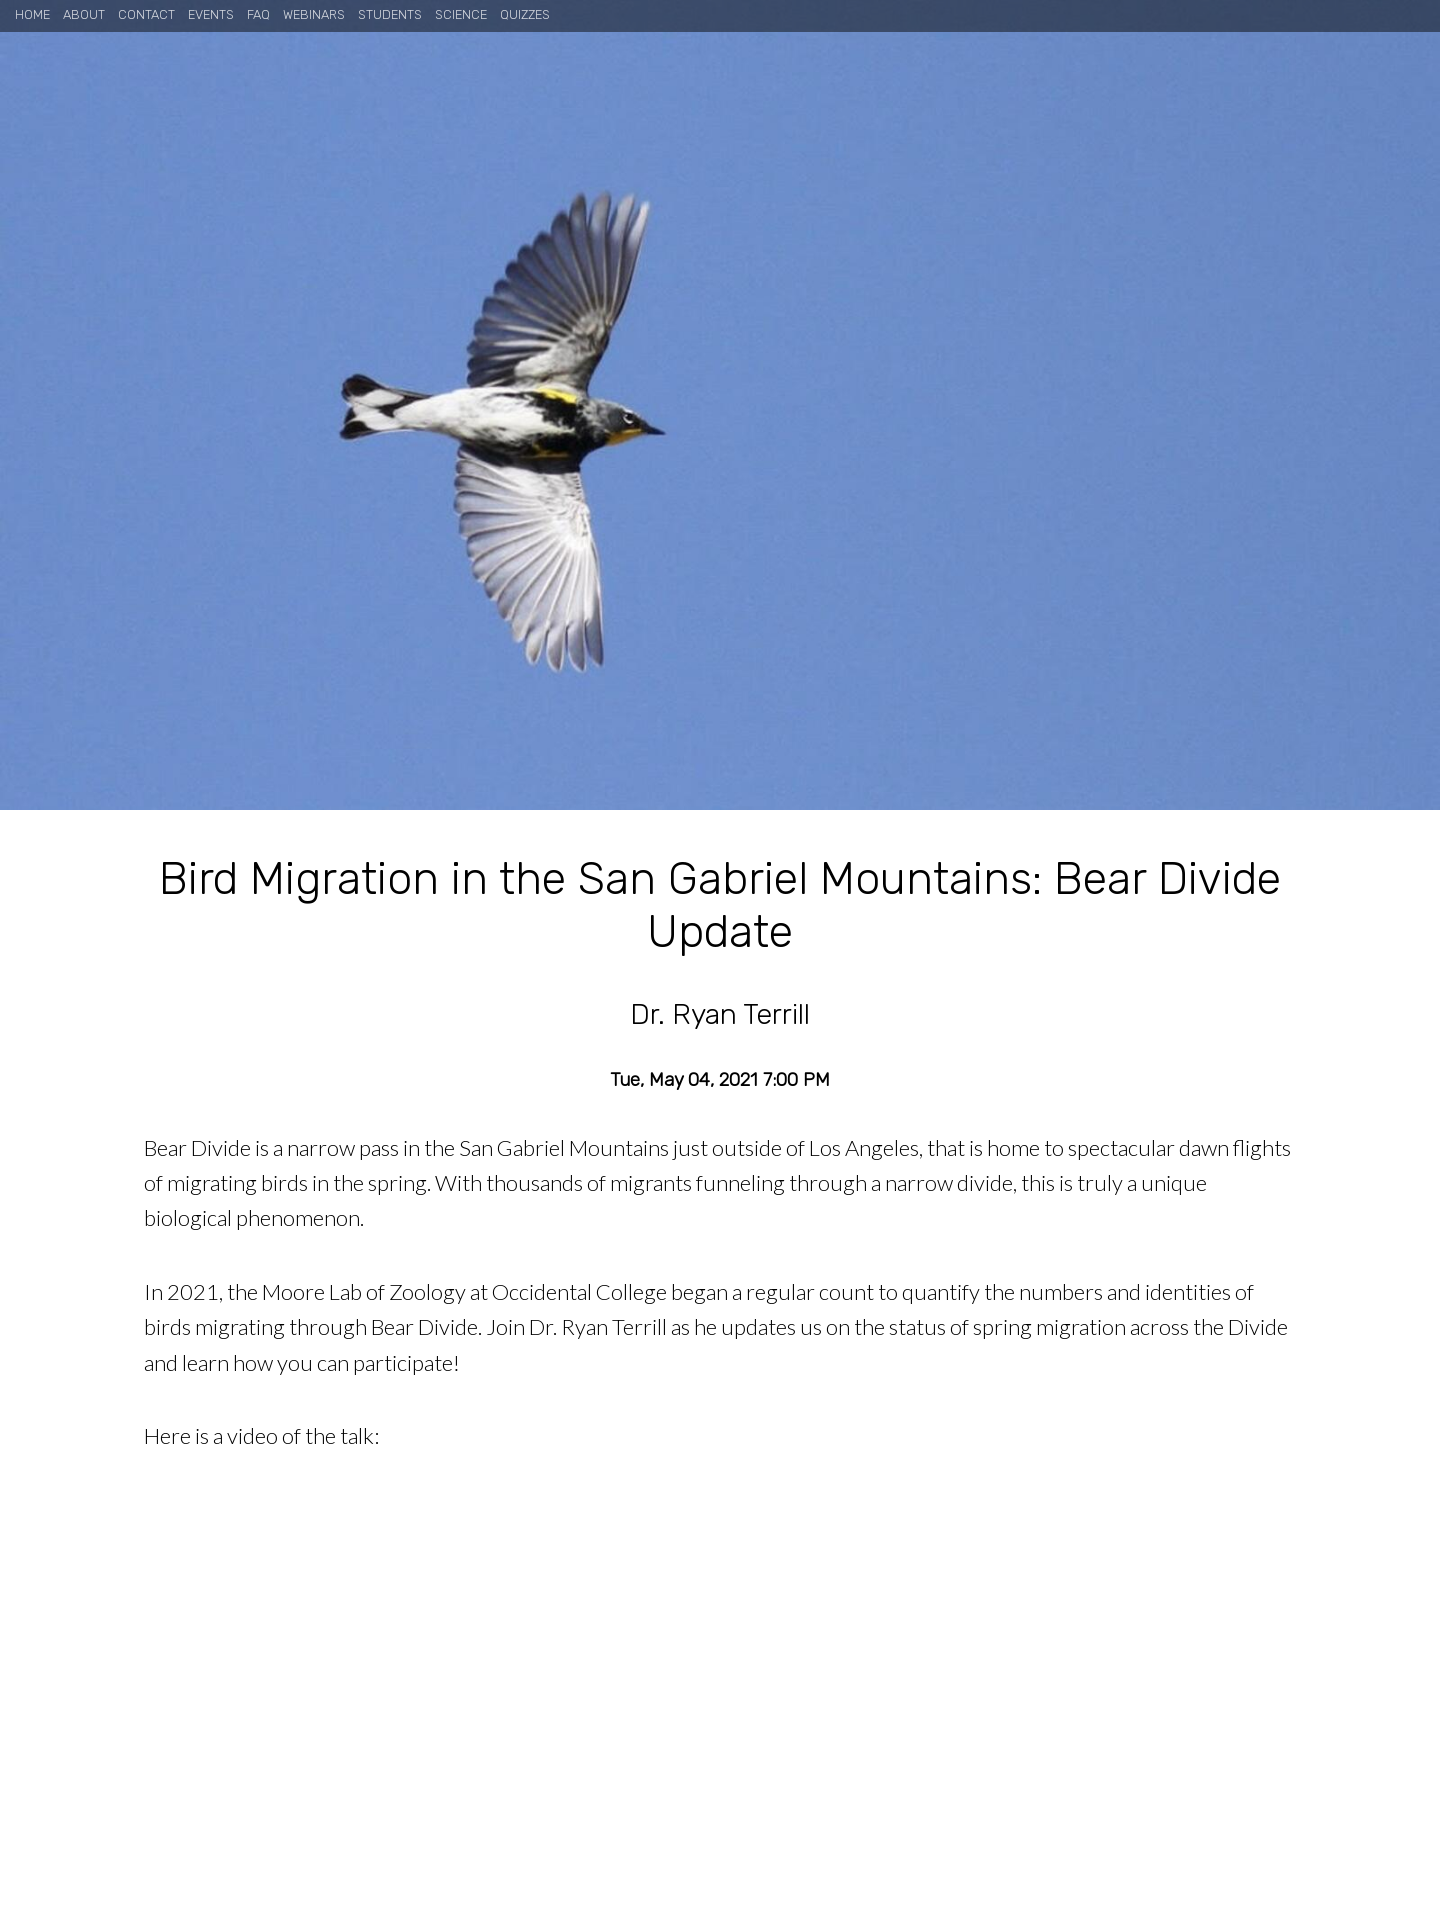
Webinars (314, 14)
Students (390, 14)
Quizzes (525, 14)
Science (461, 14)
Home (32, 14)
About (84, 14)
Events (211, 14)
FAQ (258, 14)
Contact (146, 14)
